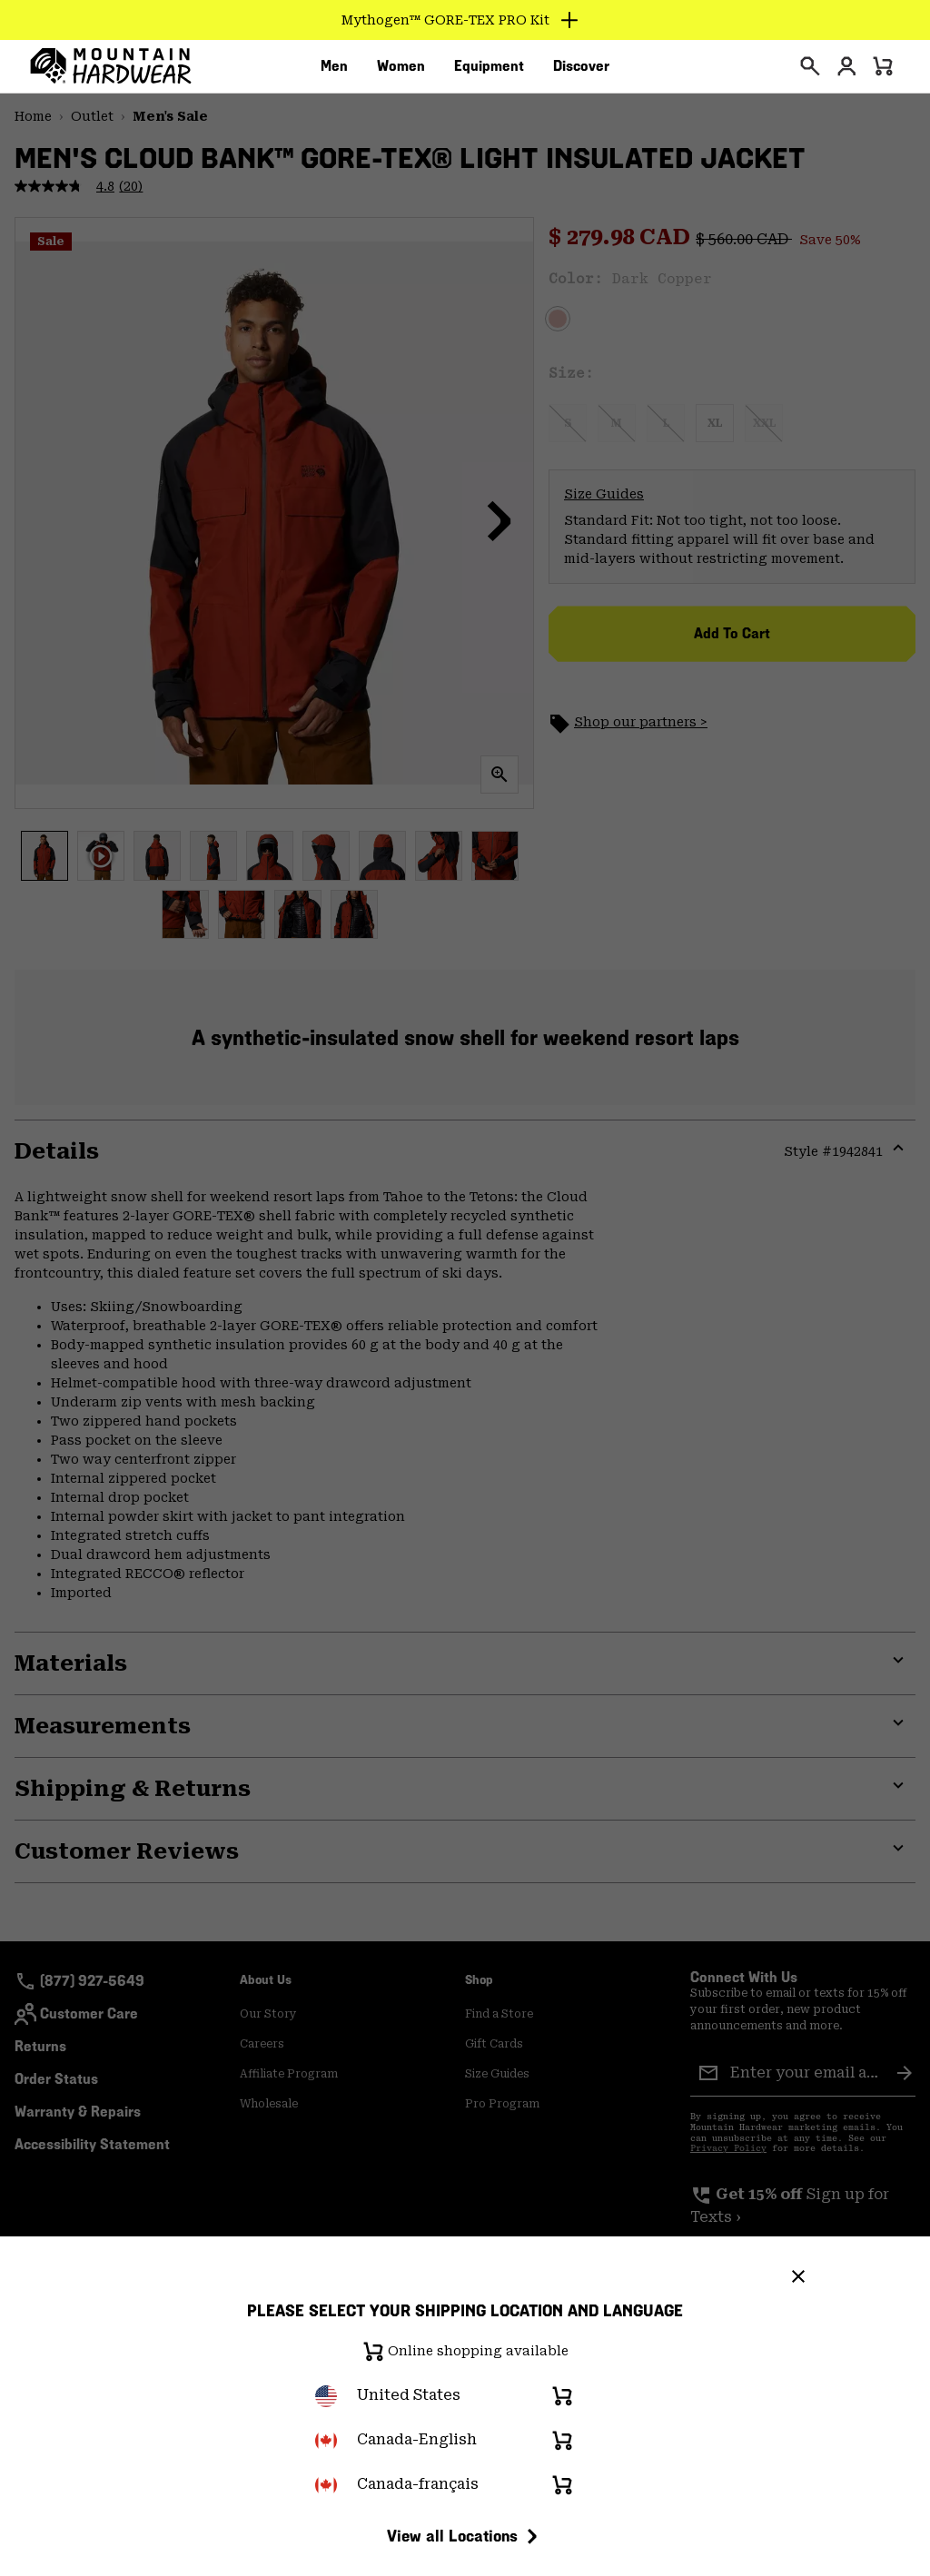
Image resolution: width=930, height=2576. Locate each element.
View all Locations (465, 2536)
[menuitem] (334, 72)
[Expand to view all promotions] (465, 20)
